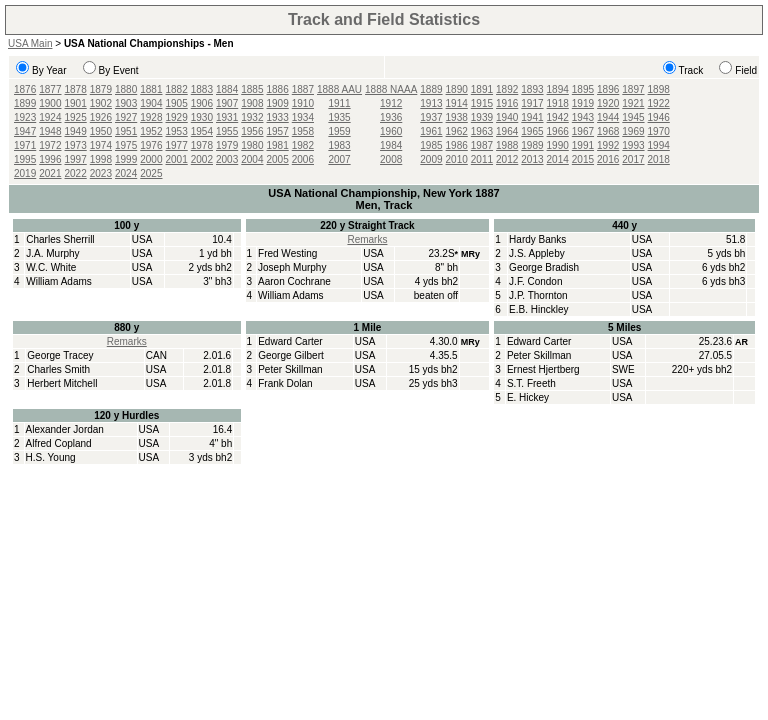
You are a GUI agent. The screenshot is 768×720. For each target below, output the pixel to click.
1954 (202, 131)
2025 (151, 173)
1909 (278, 103)
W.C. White (51, 267)
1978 (202, 145)
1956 (252, 131)
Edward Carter (290, 341)
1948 (50, 131)
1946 (659, 117)
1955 (227, 131)
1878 (76, 89)
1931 (227, 117)
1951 (126, 131)
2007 (339, 159)
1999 (126, 159)
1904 (151, 103)
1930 (202, 117)
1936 (391, 117)
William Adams (59, 281)
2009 (431, 159)
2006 (303, 159)
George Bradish (544, 267)
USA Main (30, 43)
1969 (633, 131)
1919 (583, 103)
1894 (558, 89)
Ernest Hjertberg (543, 369)
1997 (76, 159)
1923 (25, 117)
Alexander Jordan (65, 429)
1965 (532, 131)
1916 (507, 103)
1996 (50, 159)
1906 (202, 103)
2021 (50, 173)
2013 (532, 159)
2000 (151, 159)
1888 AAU (339, 89)
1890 (457, 89)
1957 (278, 131)
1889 (431, 89)
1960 (391, 131)
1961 (431, 131)
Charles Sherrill (60, 239)
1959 (339, 131)
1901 (76, 103)
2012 (507, 159)
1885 (252, 89)
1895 (583, 89)
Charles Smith (58, 369)
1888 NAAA (391, 89)
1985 (431, 145)
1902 (101, 103)
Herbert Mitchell (62, 383)
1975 (126, 145)
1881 (151, 89)
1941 (532, 117)
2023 (101, 173)
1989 (532, 145)
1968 (608, 131)
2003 (227, 159)
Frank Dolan (285, 383)
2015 (583, 159)
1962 (457, 131)
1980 (252, 145)
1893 (532, 89)
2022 (76, 173)
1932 (252, 117)
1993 (633, 145)
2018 (659, 159)
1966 (558, 131)
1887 (303, 89)
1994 (659, 145)
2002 (202, 159)
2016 (608, 159)
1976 (151, 145)
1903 (126, 103)
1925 (76, 117)
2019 (25, 173)
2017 (633, 159)
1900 (50, 103)
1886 (278, 89)
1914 (457, 103)
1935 (339, 117)
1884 (227, 89)
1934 (303, 117)
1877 (50, 89)
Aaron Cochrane (294, 281)
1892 (507, 89)
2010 (457, 159)
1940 (507, 117)
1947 (25, 131)
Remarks (367, 239)
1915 (482, 103)
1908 (252, 103)
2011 (482, 159)
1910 (303, 103)
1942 (558, 117)
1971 (25, 145)
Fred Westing (287, 253)
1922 (659, 103)
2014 (558, 159)
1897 (633, 89)
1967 (583, 131)
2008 (391, 159)
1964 (507, 131)
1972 (50, 145)
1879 (101, 89)
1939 (482, 117)
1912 (391, 103)
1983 (339, 145)
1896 (608, 89)
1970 (659, 131)
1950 (101, 131)
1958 (303, 131)
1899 (25, 103)
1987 (482, 145)
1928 (151, 117)
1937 (431, 117)
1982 (303, 145)
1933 (278, 117)
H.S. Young (51, 457)
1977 (177, 145)
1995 (25, 159)
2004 (252, 159)
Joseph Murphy (292, 267)
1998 (101, 159)
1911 (339, 103)
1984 (391, 145)
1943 (583, 117)
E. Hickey (528, 397)
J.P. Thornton (538, 295)
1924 (50, 117)
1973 (76, 145)
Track (691, 70)
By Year (49, 70)
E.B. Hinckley (538, 309)
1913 (431, 103)
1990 (558, 145)
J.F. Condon (535, 281)
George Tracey (60, 355)
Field (746, 70)
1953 (177, 131)
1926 (101, 117)
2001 (177, 159)
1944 (608, 117)
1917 (532, 103)
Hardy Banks (537, 239)
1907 (227, 103)
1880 (126, 89)
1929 (177, 117)
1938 (457, 117)
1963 (482, 131)
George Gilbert (291, 355)
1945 (633, 117)
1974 (101, 145)
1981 (278, 145)
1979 (227, 145)
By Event (119, 70)
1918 (558, 103)
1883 (202, 89)
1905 (177, 103)
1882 (177, 89)
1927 (126, 117)
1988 (507, 145)
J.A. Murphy (52, 253)
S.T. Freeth (531, 383)
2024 (126, 173)
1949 (76, 131)
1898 (659, 89)
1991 (583, 145)
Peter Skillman (290, 369)
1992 (608, 145)
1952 (151, 131)
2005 (278, 159)
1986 (457, 145)
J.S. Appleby (537, 253)
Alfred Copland (59, 443)
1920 (608, 103)
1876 (25, 89)
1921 (633, 103)
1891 (482, 89)
